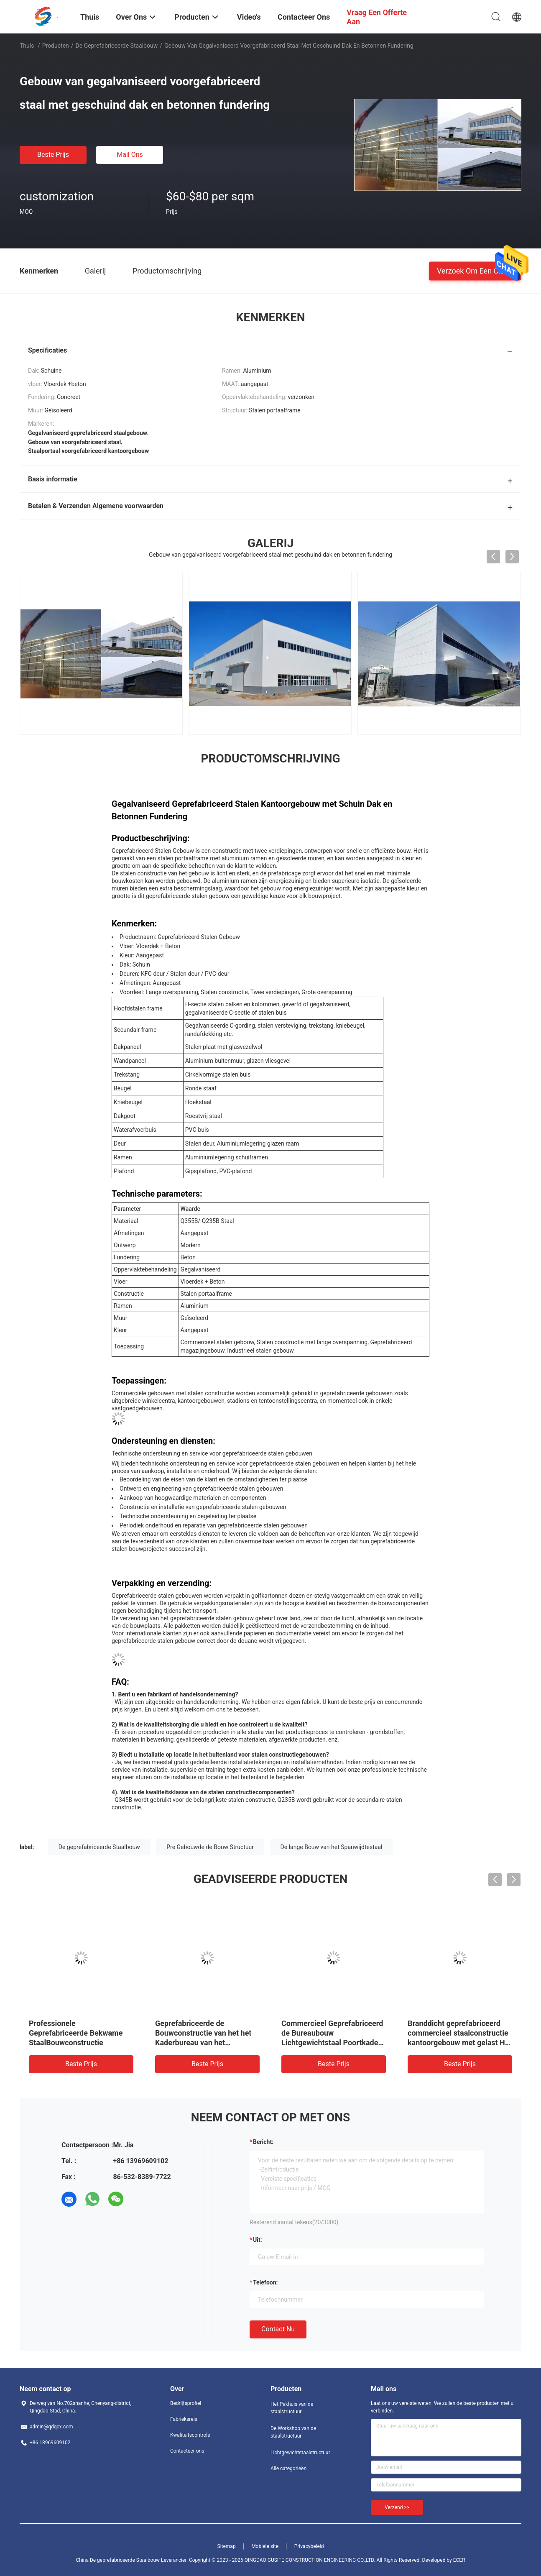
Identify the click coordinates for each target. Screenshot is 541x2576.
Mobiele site (264, 2546)
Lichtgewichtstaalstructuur (300, 2453)
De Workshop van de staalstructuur (293, 2432)
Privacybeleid (309, 2546)
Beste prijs (53, 155)
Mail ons (130, 155)
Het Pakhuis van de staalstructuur (291, 2408)
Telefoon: (265, 2282)
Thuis (27, 45)
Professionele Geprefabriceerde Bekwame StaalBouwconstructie (75, 2033)
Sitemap (226, 2546)
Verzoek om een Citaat (475, 270)
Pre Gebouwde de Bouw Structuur (210, 1847)
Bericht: (263, 2142)
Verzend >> (397, 2507)
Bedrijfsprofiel (185, 2403)
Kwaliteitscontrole (190, 2435)
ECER (459, 2560)
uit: (257, 2239)
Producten (55, 45)
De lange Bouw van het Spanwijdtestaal (332, 1847)
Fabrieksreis (183, 2419)
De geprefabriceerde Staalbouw (117, 45)
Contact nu (278, 2329)
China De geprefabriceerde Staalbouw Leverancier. (132, 2560)
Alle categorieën (288, 2468)
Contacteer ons (187, 2451)
